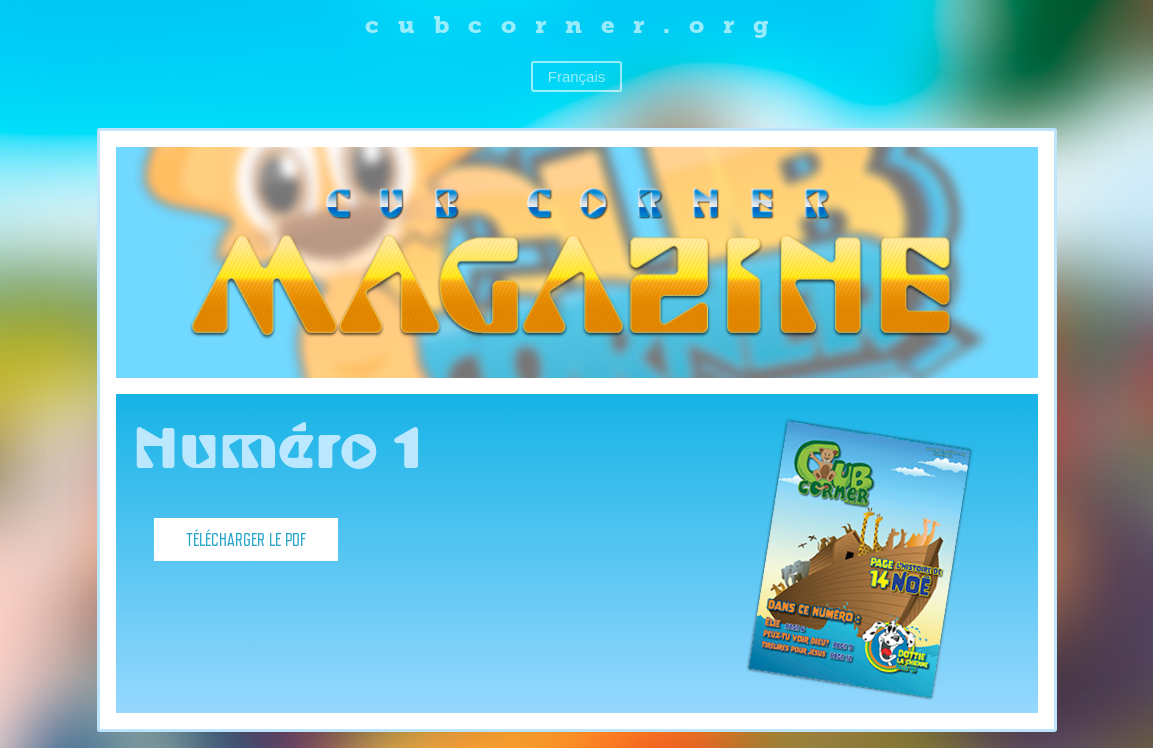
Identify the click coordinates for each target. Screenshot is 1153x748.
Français (577, 76)
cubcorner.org (576, 24)
